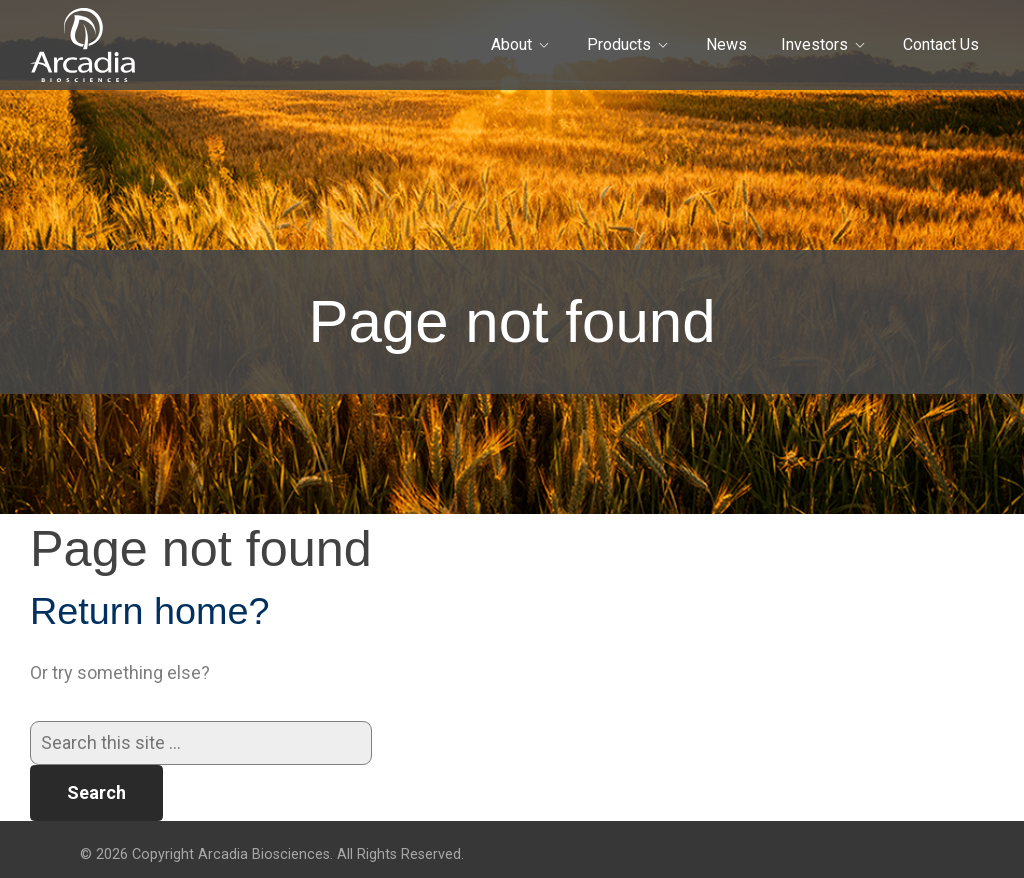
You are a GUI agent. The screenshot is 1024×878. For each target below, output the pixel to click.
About (511, 44)
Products (619, 44)
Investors (814, 44)
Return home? (150, 611)
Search (96, 792)
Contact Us (941, 44)
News (726, 44)
